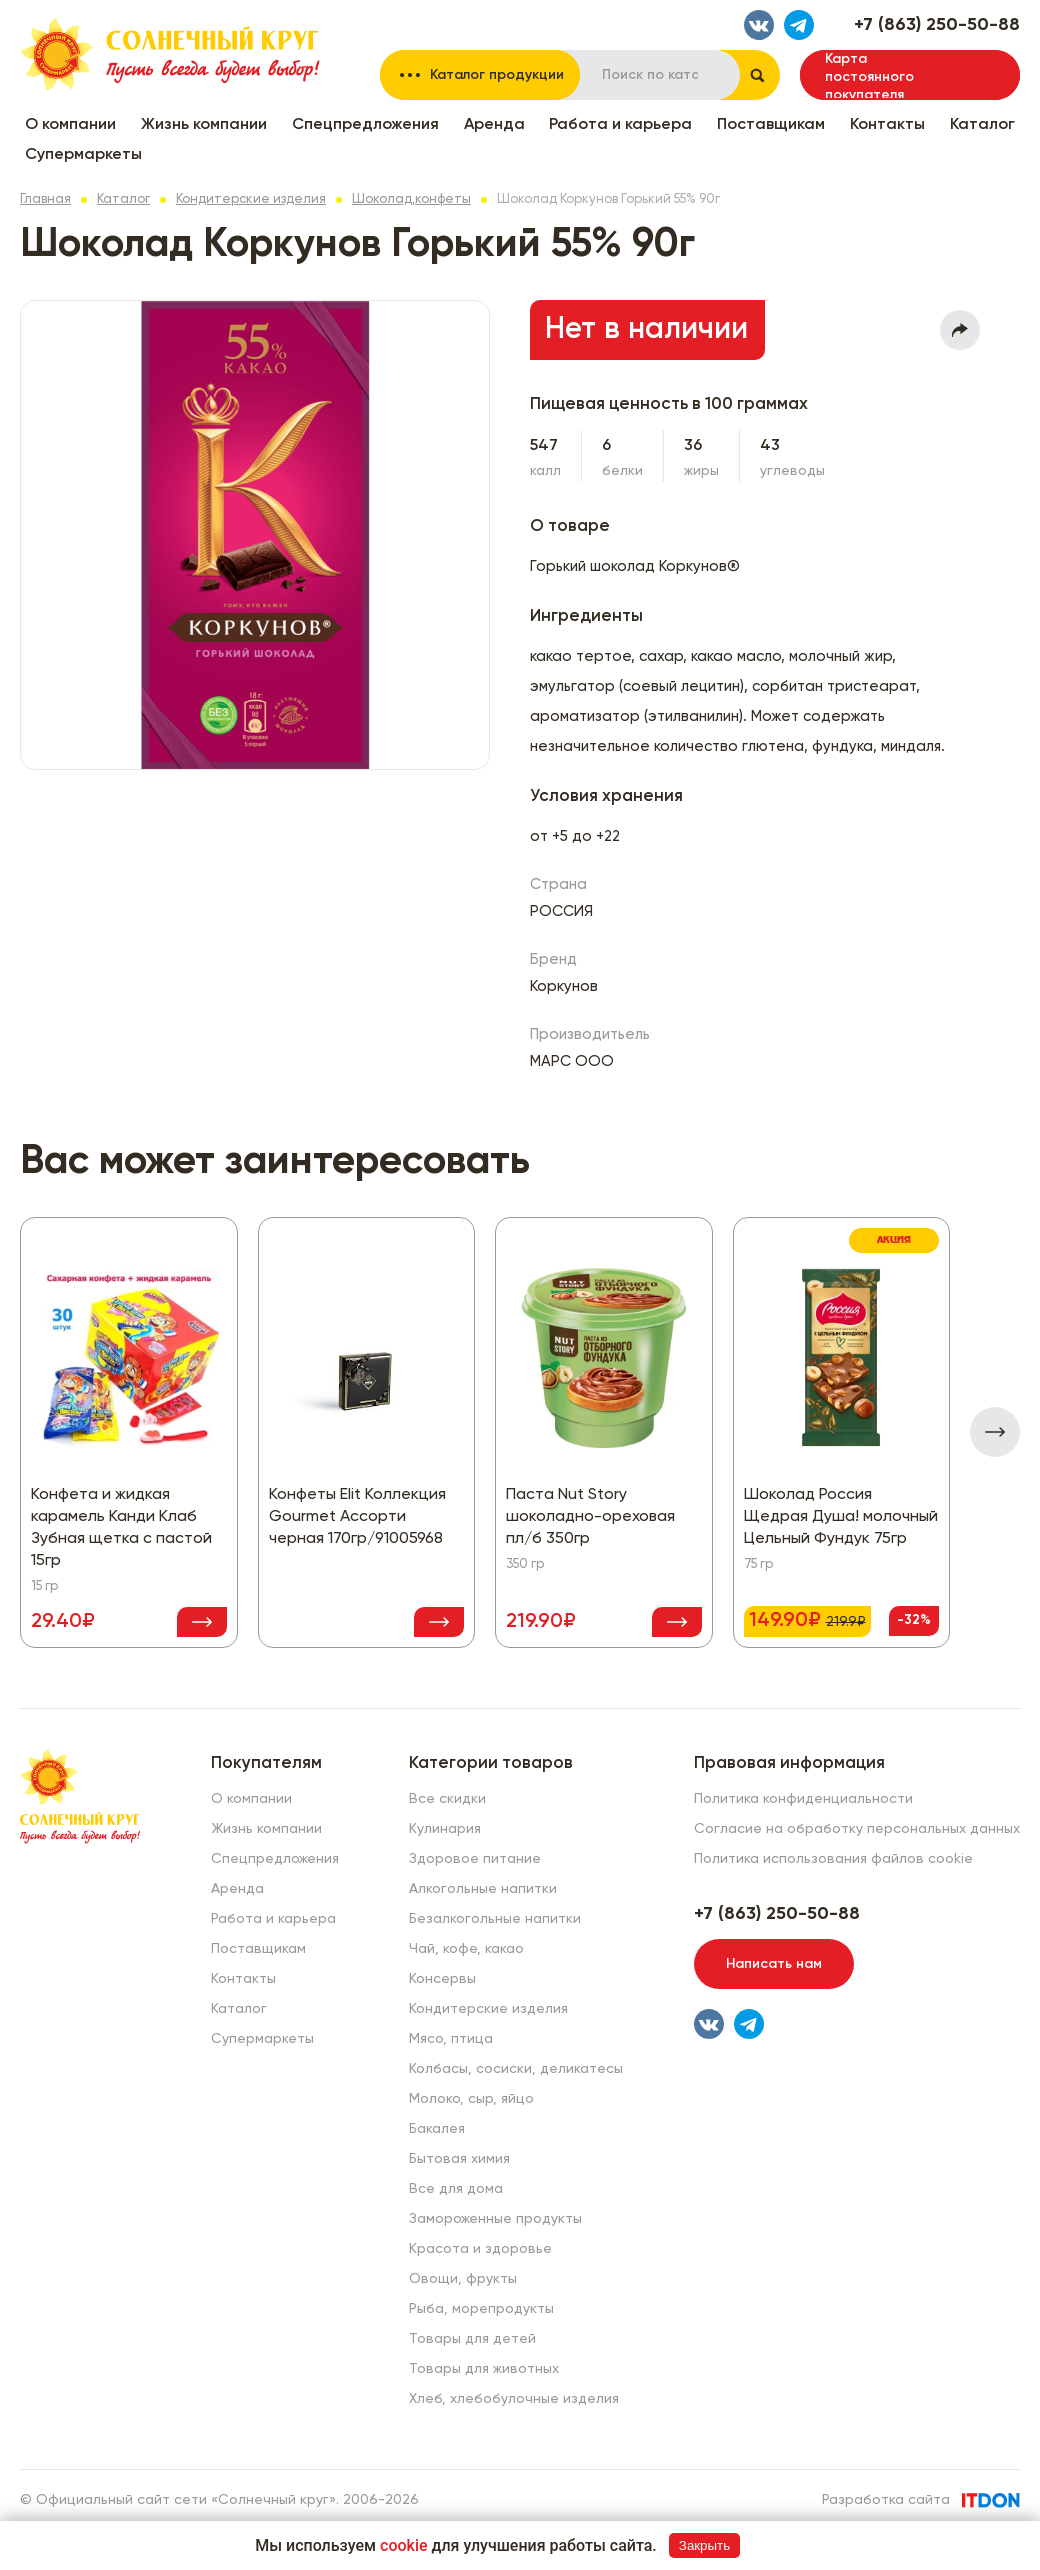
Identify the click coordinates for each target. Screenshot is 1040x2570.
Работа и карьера (620, 125)
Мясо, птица (451, 2039)
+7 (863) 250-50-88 (937, 25)
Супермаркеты (83, 155)
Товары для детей (472, 2339)
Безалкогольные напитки (495, 1919)
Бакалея (437, 2129)
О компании (70, 125)
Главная (45, 199)
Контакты (887, 125)
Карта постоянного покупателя (869, 76)
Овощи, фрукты (463, 2279)
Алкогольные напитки (483, 1889)
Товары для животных (484, 2369)
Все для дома (456, 2189)
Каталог (982, 125)
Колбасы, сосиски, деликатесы (516, 2069)
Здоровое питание (475, 1859)
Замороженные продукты (495, 2219)
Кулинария (445, 1829)
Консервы (442, 1979)
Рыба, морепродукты (481, 2309)
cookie (404, 2545)
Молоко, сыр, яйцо (471, 2099)
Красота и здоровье (480, 2249)
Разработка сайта (886, 2500)
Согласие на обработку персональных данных (857, 1829)
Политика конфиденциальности (803, 1799)
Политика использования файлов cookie (833, 1859)
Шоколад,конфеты (411, 199)
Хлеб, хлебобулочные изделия (514, 2399)
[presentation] (995, 1432)
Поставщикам (771, 125)
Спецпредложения (365, 125)
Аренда (494, 125)
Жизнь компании (204, 125)
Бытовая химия (459, 2159)
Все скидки (447, 1799)
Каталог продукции (497, 75)
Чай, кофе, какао (466, 1949)
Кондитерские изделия (251, 199)
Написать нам (774, 1964)
